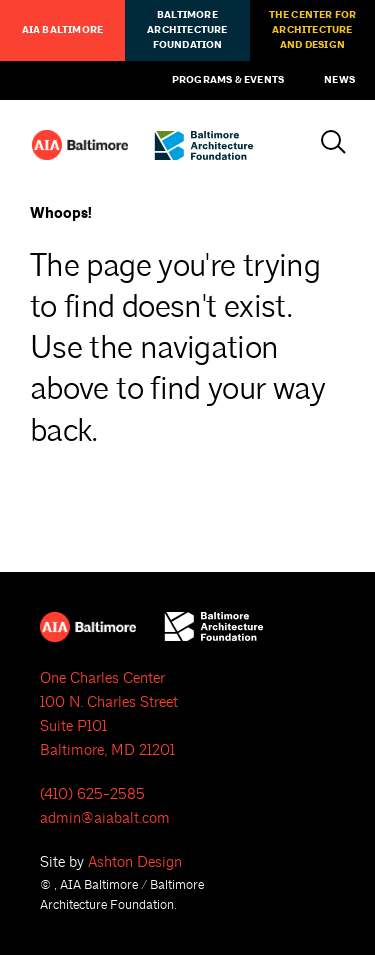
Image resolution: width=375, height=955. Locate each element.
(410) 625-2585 (92, 794)
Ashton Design (135, 862)
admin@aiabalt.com (105, 818)
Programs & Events (228, 80)
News (339, 80)
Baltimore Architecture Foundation (187, 30)
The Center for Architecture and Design (313, 30)
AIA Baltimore (63, 30)
